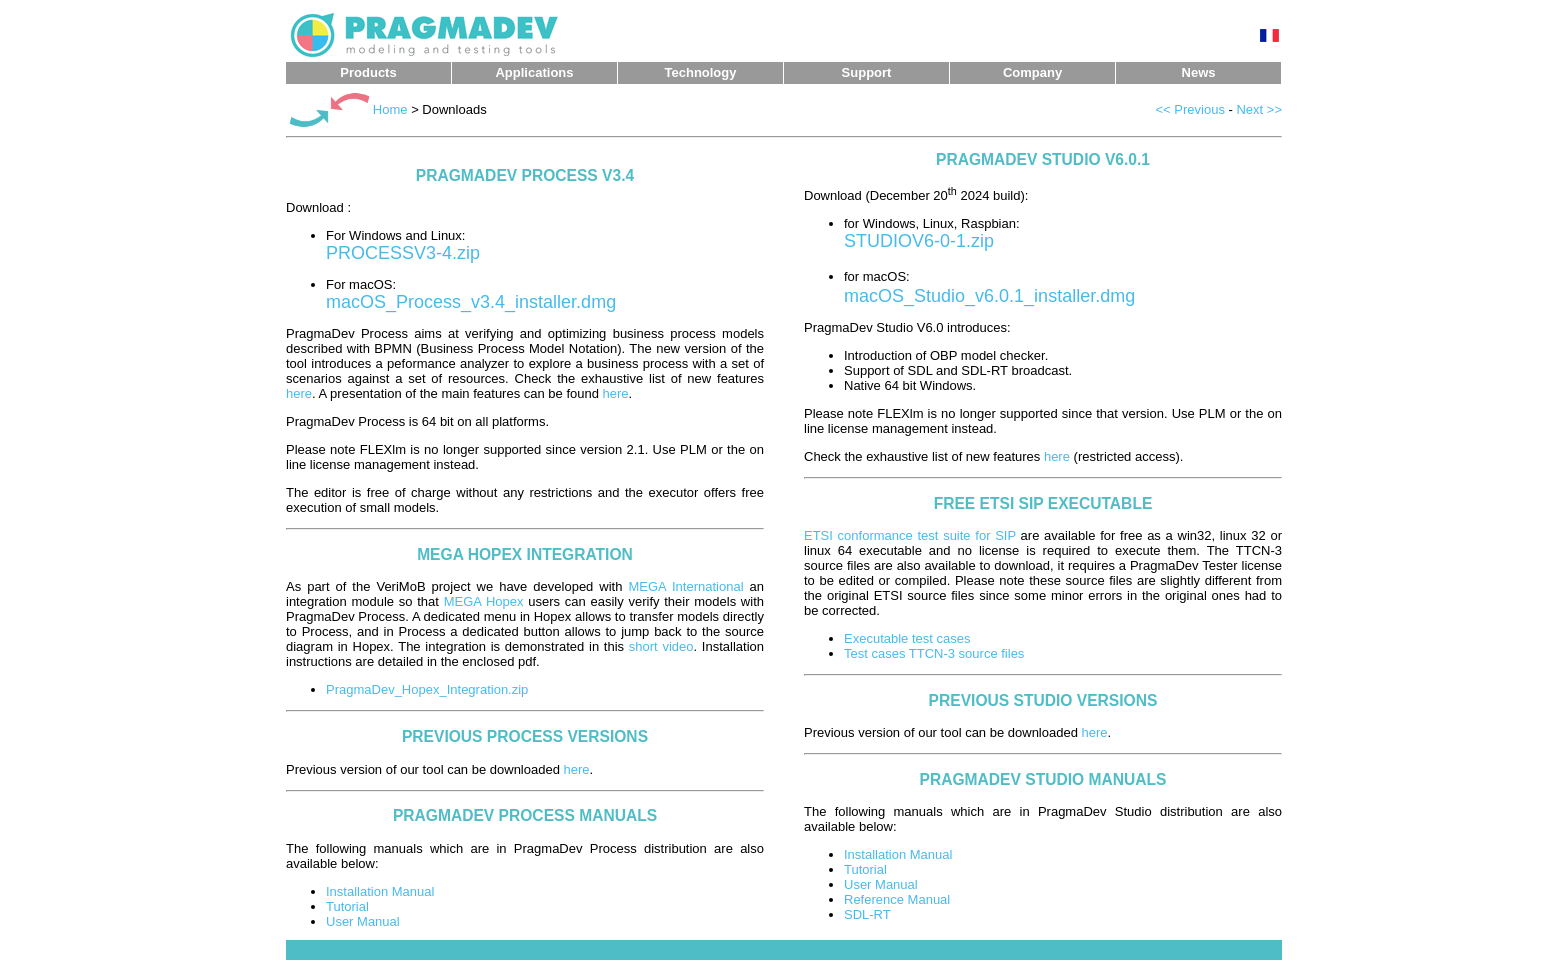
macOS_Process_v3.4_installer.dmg (471, 302)
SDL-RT (867, 914)
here (299, 393)
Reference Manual (897, 899)
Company (1032, 72)
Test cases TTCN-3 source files (934, 653)
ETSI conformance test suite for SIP (910, 535)
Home (390, 109)
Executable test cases (907, 638)
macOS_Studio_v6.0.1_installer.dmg (989, 296)
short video (661, 646)
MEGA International (685, 586)
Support (867, 72)
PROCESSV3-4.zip (403, 253)
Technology (701, 72)
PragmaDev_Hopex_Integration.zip (427, 689)
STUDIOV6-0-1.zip (919, 241)
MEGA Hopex (484, 601)
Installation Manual (380, 891)
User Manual (363, 921)
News (1199, 72)
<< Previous (1190, 109)
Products (368, 72)
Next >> (1259, 109)
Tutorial (347, 906)
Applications (534, 72)
